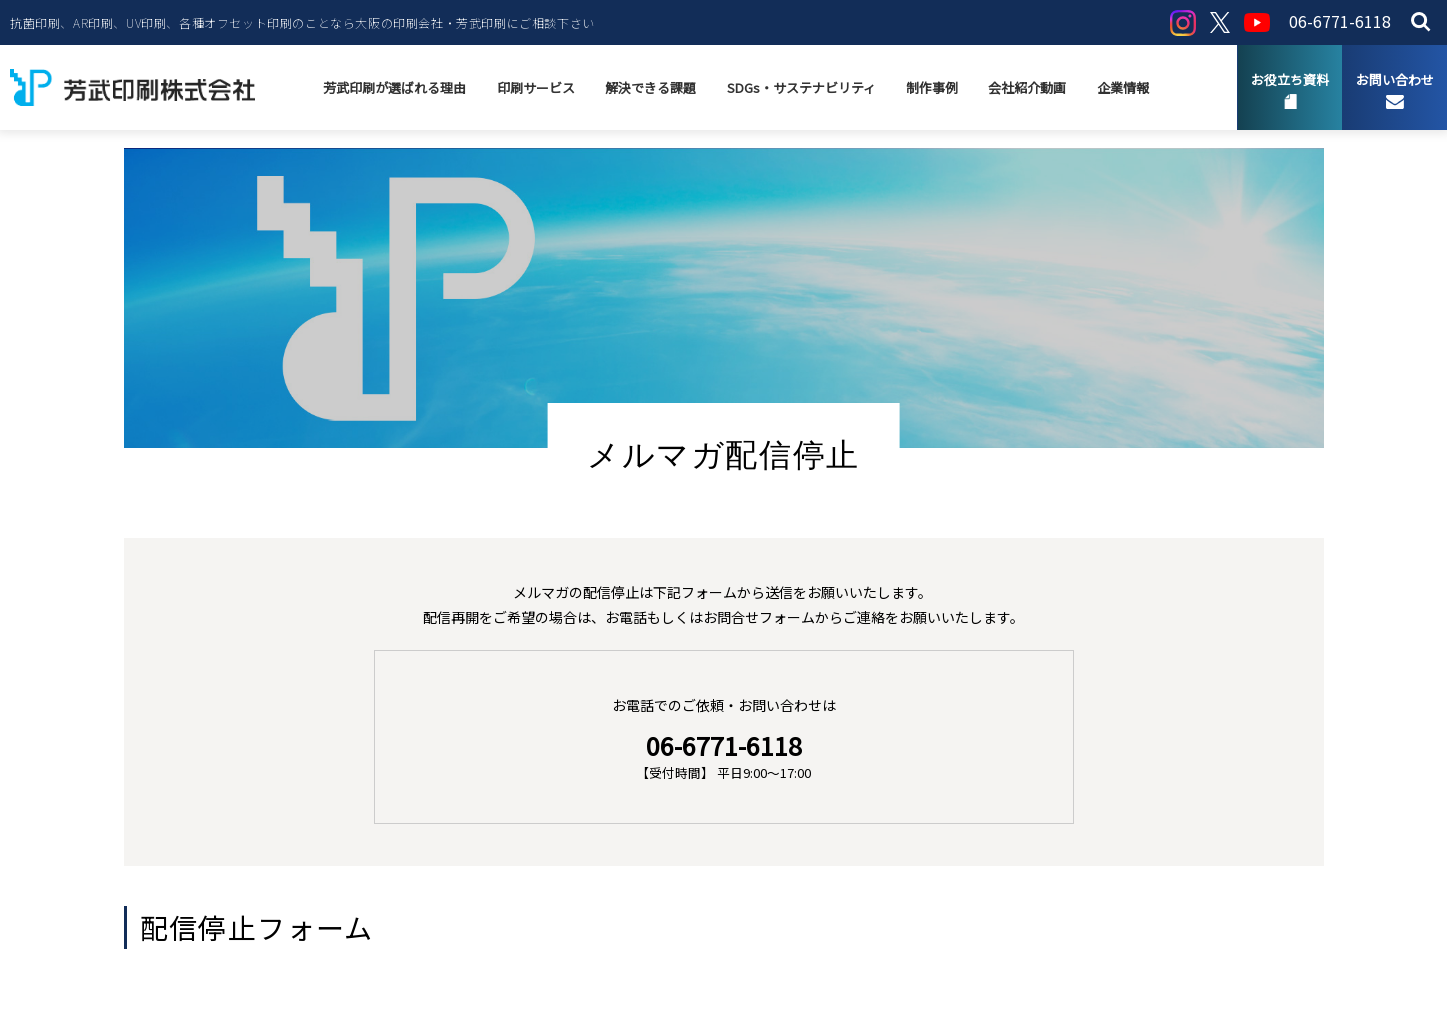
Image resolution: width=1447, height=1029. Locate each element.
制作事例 (932, 87)
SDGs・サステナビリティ (801, 87)
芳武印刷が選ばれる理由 (396, 87)
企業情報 (1122, 87)
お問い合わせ (1395, 79)
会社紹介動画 (1027, 87)
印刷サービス (537, 87)
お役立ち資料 (1290, 79)
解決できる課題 (651, 87)
